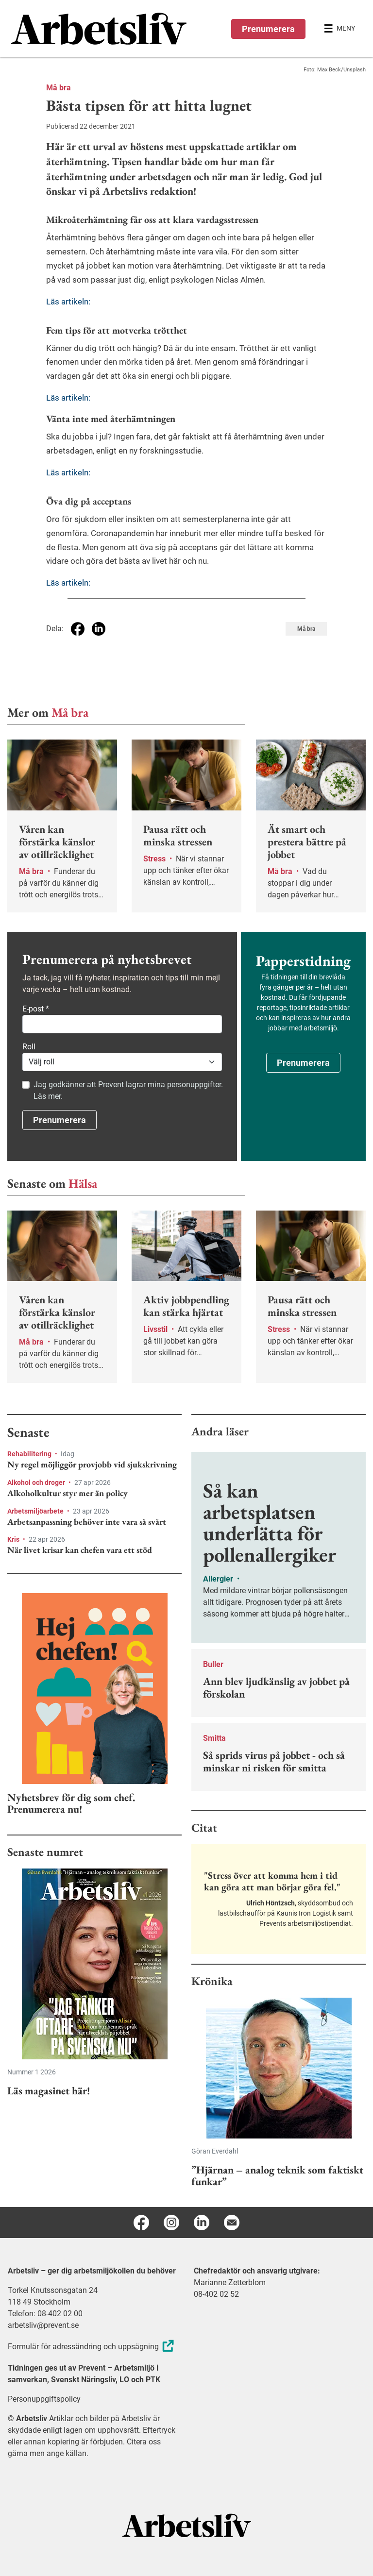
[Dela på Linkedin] (98, 629)
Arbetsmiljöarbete (36, 1511)
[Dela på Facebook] (78, 629)
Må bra (58, 87)
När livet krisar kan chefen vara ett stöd (79, 1550)
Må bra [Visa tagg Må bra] (306, 628)
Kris (14, 1539)
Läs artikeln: (68, 301)
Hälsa (82, 1183)
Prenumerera (268, 29)
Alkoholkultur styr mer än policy (67, 1493)
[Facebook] (141, 2222)
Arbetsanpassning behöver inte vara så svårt (86, 1521)
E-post (35, 1008)
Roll (28, 1046)
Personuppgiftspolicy (44, 2399)
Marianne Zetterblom (230, 2282)
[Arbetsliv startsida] (186, 2525)
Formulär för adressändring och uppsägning (92, 2346)
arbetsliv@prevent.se (43, 2325)
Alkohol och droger (37, 1482)
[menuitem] (98, 29)
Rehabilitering (30, 1454)
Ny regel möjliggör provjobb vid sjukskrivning (92, 1464)
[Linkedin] (201, 2222)
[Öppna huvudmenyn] (339, 28)
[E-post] (231, 2222)
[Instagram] (171, 2222)
